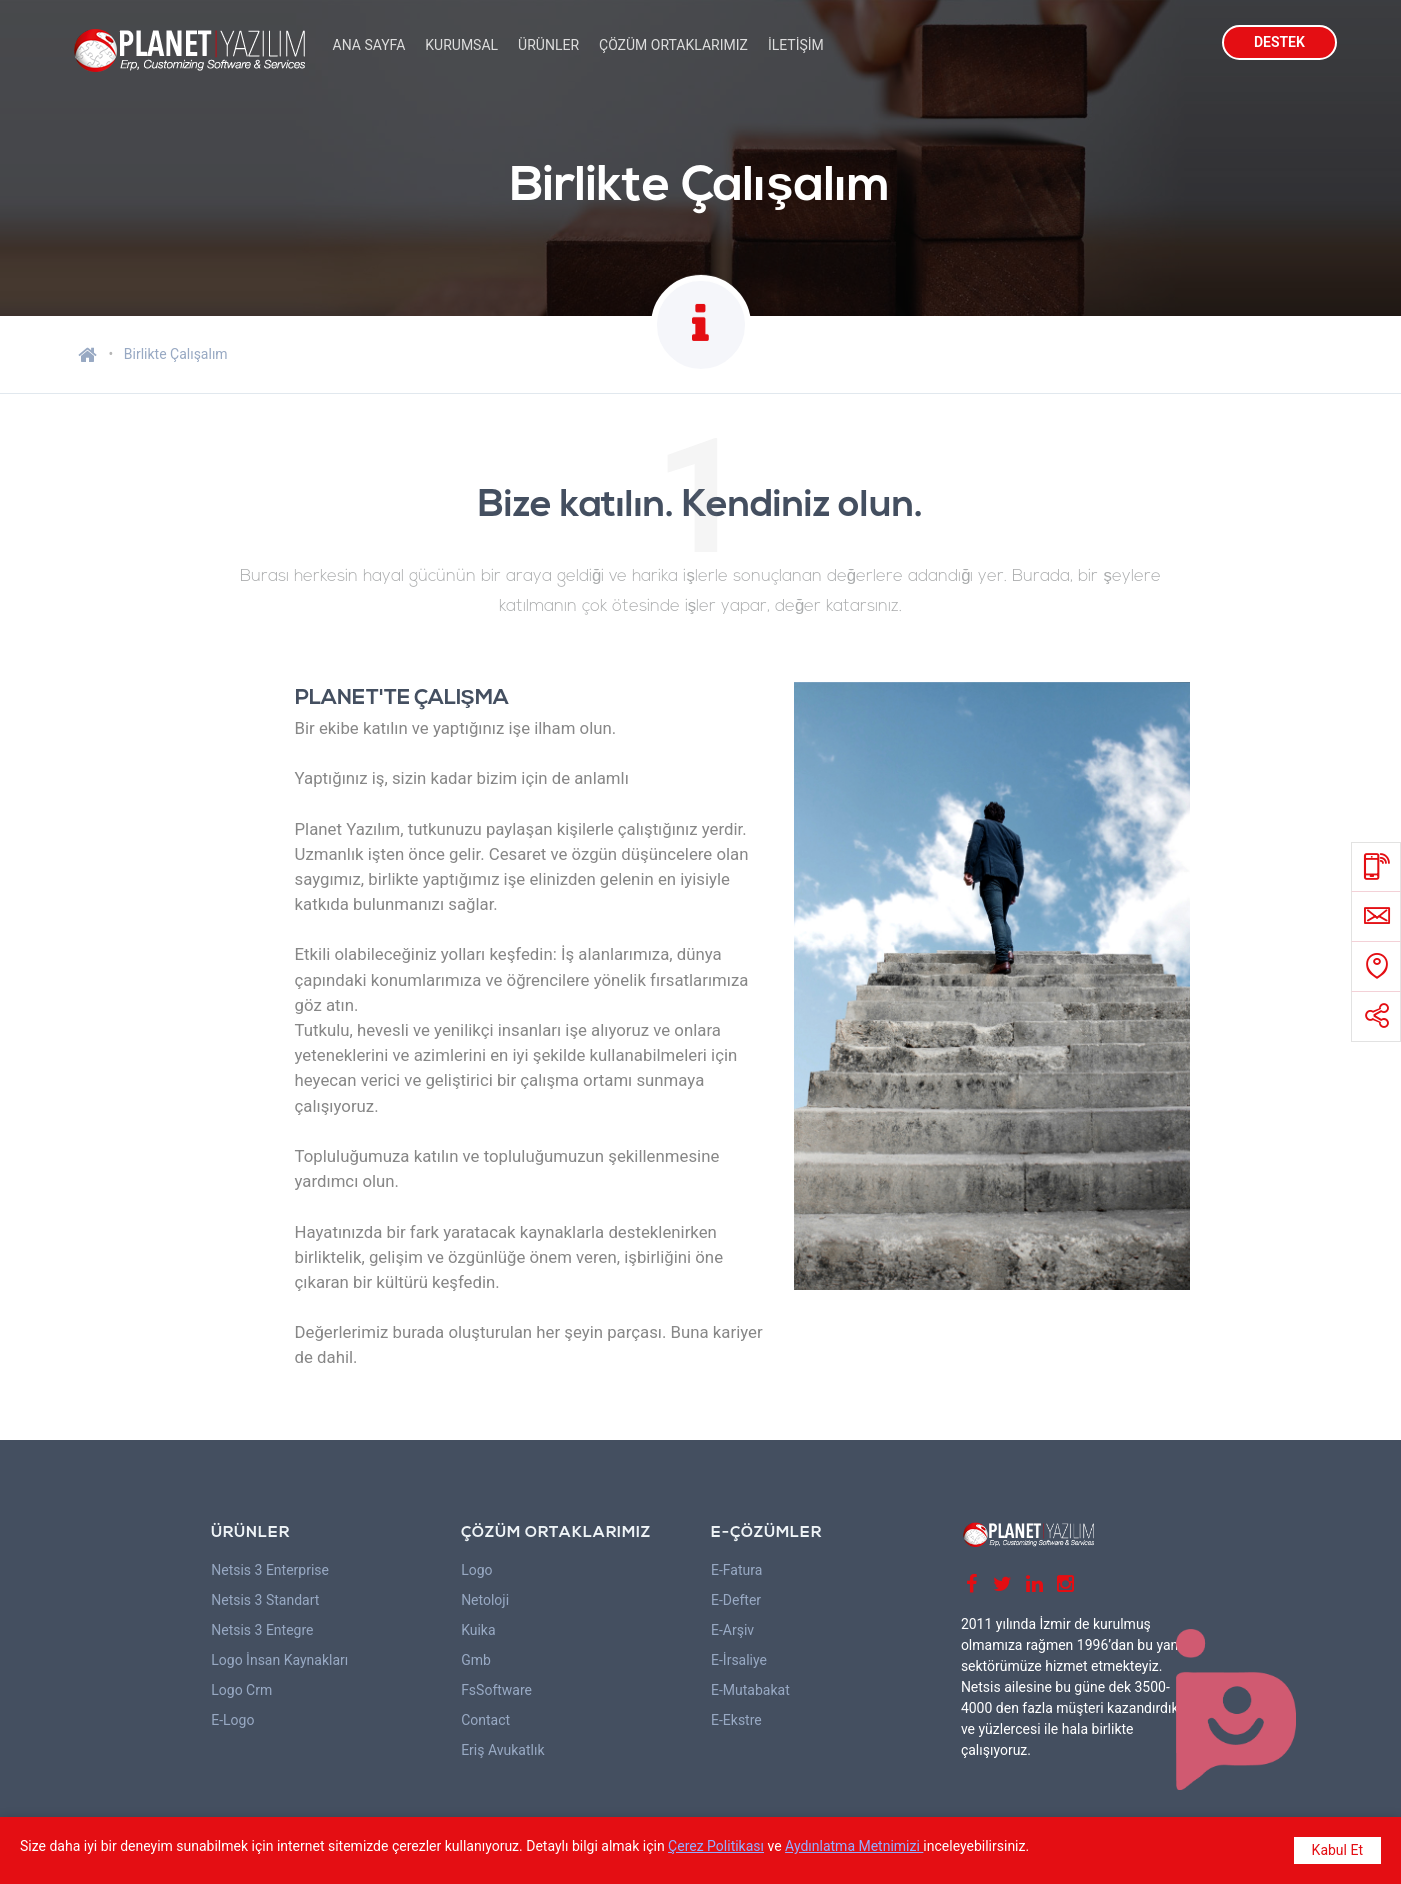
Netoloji (485, 1600)
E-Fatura (736, 1570)
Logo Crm (241, 1690)
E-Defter (736, 1600)
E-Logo (232, 1720)
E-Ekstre (736, 1720)
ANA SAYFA (369, 45)
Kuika (478, 1630)
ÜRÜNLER (548, 45)
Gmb (476, 1660)
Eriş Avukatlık (502, 1750)
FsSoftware (496, 1690)
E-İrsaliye (739, 1660)
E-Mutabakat (750, 1690)
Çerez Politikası (716, 1846)
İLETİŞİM (796, 45)
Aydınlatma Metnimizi (854, 1846)
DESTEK (1279, 42)
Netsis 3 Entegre (262, 1630)
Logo (476, 1570)
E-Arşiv (732, 1630)
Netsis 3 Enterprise (270, 1570)
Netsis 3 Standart (265, 1600)
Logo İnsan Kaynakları (279, 1660)
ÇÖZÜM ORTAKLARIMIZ (673, 45)
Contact (485, 1720)
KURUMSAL (461, 45)
